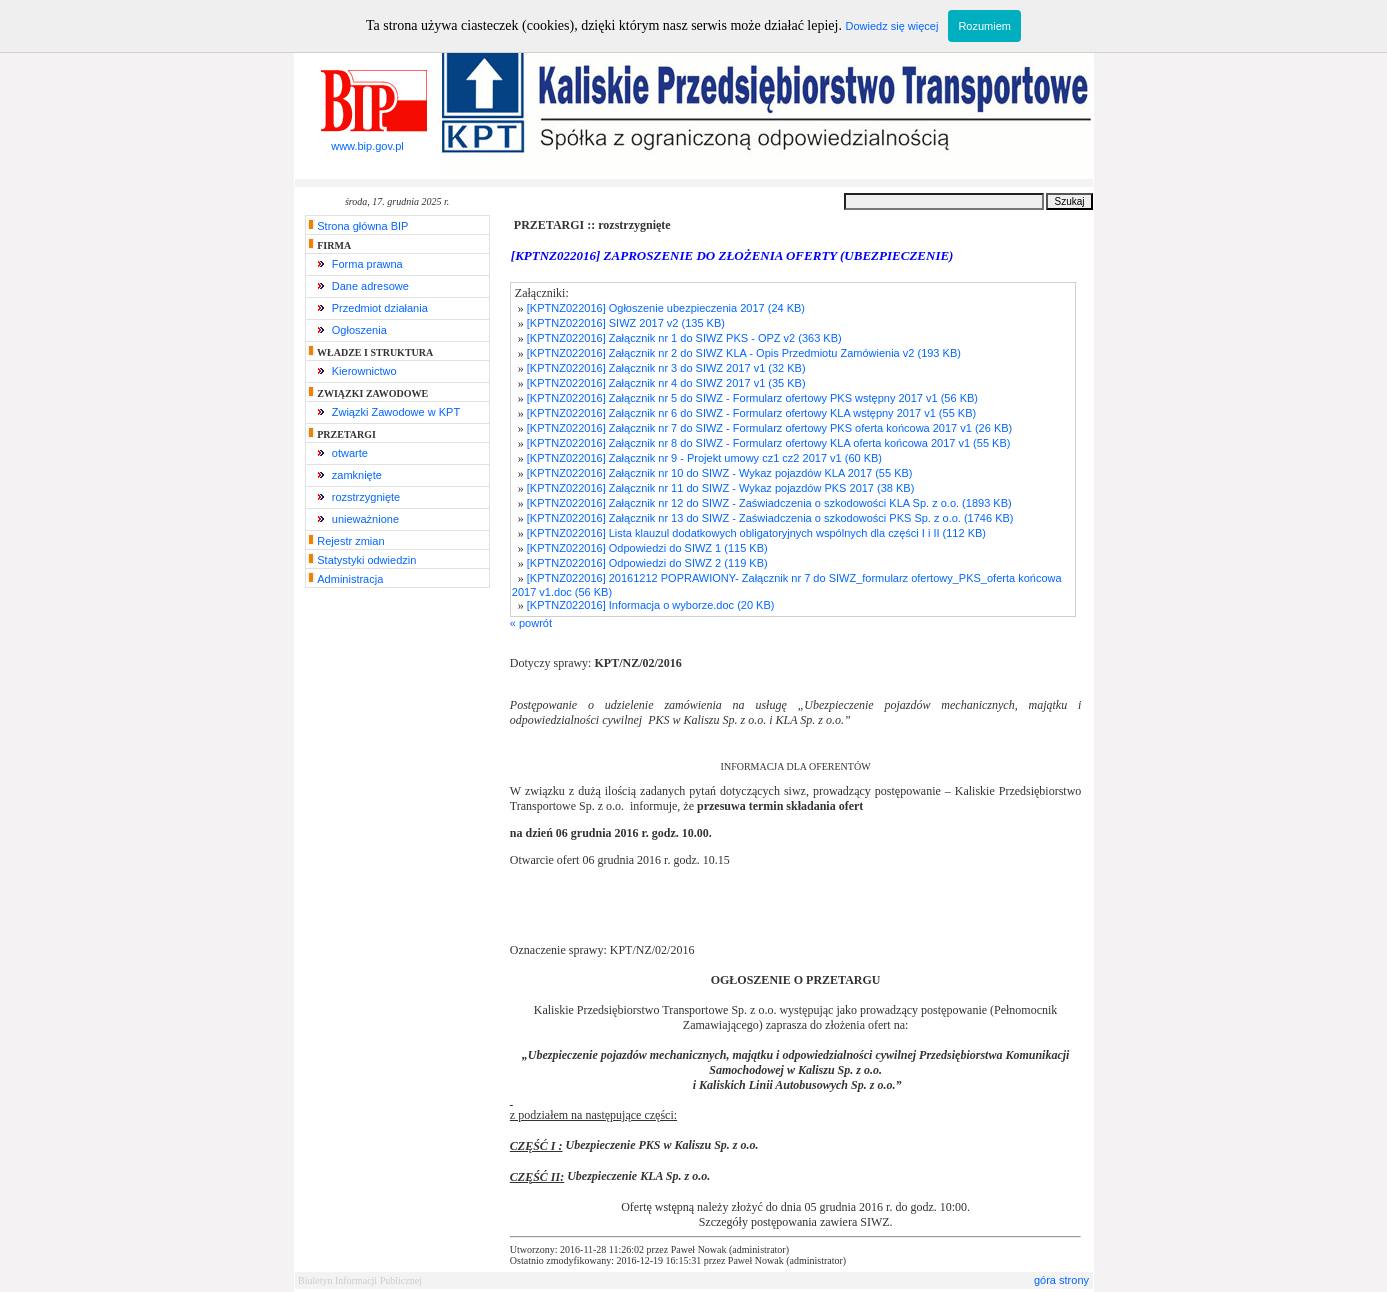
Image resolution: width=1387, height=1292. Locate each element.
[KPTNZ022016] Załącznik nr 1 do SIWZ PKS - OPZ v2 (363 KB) (684, 338)
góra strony (1061, 1280)
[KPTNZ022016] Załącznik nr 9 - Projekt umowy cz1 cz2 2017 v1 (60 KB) (704, 458)
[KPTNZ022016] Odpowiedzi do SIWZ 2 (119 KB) (647, 563)
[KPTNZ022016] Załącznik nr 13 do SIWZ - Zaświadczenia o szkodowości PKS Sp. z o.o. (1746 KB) (770, 518)
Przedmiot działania (380, 308)
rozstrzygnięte (366, 497)
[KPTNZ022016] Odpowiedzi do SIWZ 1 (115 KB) (647, 548)
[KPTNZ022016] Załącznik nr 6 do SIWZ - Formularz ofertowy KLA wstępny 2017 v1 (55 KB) (751, 413)
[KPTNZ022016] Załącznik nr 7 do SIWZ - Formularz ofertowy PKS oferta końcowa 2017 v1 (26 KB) (769, 428)
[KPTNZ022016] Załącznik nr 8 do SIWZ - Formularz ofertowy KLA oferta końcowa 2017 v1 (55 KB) (769, 443)
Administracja (350, 579)
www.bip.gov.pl (368, 141)
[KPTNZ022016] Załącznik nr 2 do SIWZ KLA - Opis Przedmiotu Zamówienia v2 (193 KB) (744, 353)
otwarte (350, 453)
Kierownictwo (364, 371)
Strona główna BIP (362, 226)
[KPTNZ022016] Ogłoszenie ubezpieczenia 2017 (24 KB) (666, 308)
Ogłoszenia (359, 330)
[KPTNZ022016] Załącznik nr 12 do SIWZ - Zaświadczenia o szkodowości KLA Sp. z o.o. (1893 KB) (769, 503)
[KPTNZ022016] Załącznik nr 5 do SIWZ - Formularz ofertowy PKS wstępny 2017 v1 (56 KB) (752, 398)
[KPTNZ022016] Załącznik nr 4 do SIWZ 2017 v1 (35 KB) (666, 383)
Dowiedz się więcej (891, 26)
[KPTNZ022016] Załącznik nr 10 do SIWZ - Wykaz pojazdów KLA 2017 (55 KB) (720, 473)
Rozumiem (984, 26)
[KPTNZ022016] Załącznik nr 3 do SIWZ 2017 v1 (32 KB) (666, 368)
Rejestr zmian (350, 541)
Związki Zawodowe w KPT (396, 412)
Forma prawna (367, 264)
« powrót (531, 623)
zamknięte (357, 475)
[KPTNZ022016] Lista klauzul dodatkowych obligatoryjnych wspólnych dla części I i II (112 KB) (756, 533)
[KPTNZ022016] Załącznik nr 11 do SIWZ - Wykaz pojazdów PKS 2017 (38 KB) (721, 488)
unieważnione (365, 519)
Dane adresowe (370, 286)
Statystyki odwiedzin (366, 560)
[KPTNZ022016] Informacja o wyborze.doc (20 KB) (651, 605)
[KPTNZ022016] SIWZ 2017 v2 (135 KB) (626, 323)
